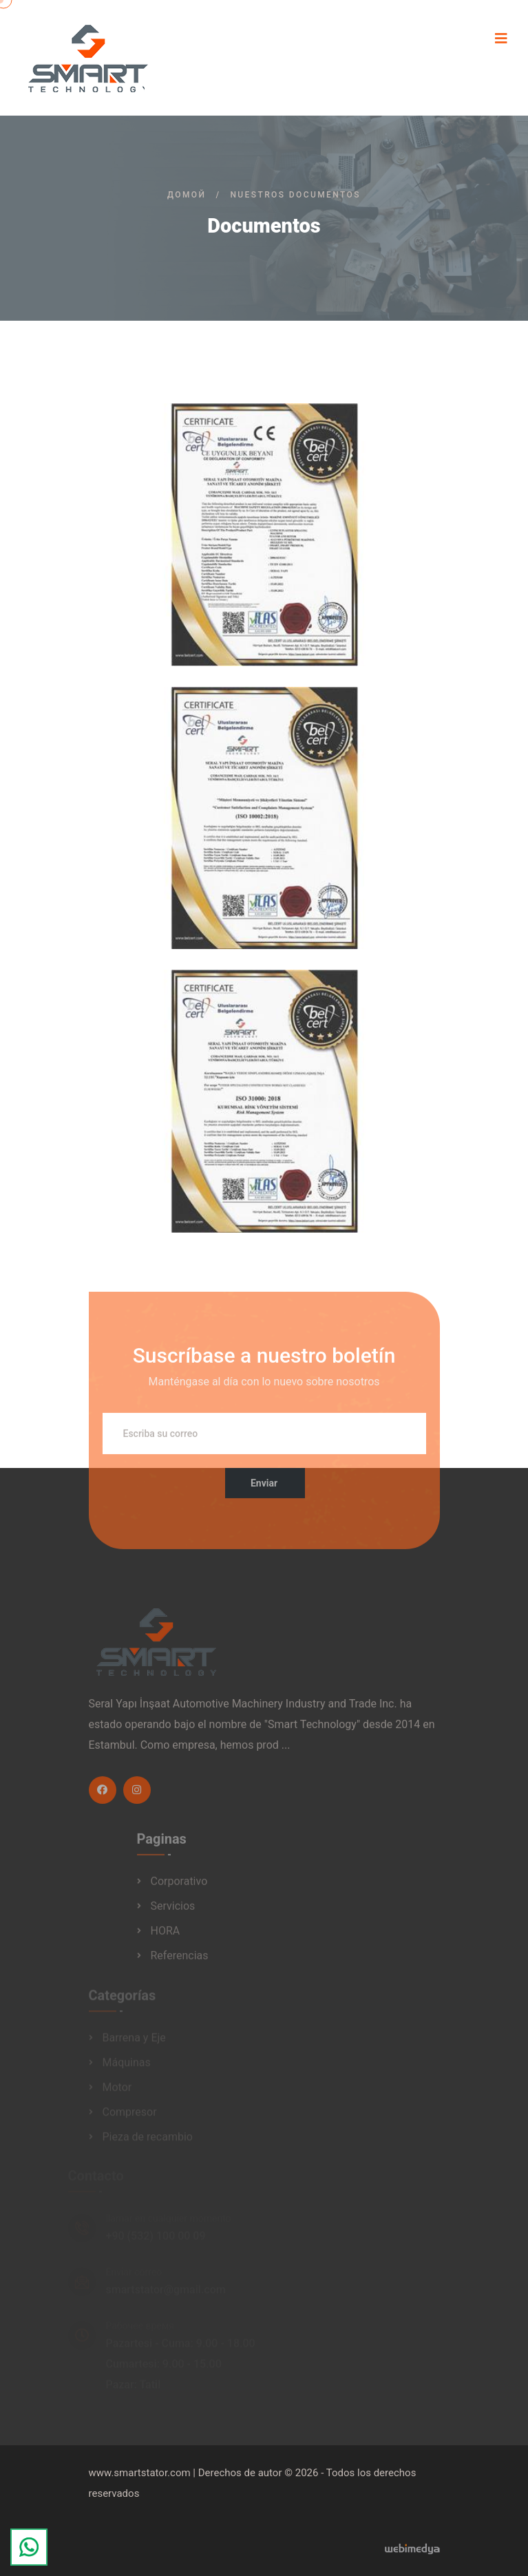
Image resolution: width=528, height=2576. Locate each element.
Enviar (264, 1487)
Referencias (180, 1959)
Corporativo (179, 1885)
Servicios (173, 1910)
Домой (186, 195)
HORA (165, 1934)
